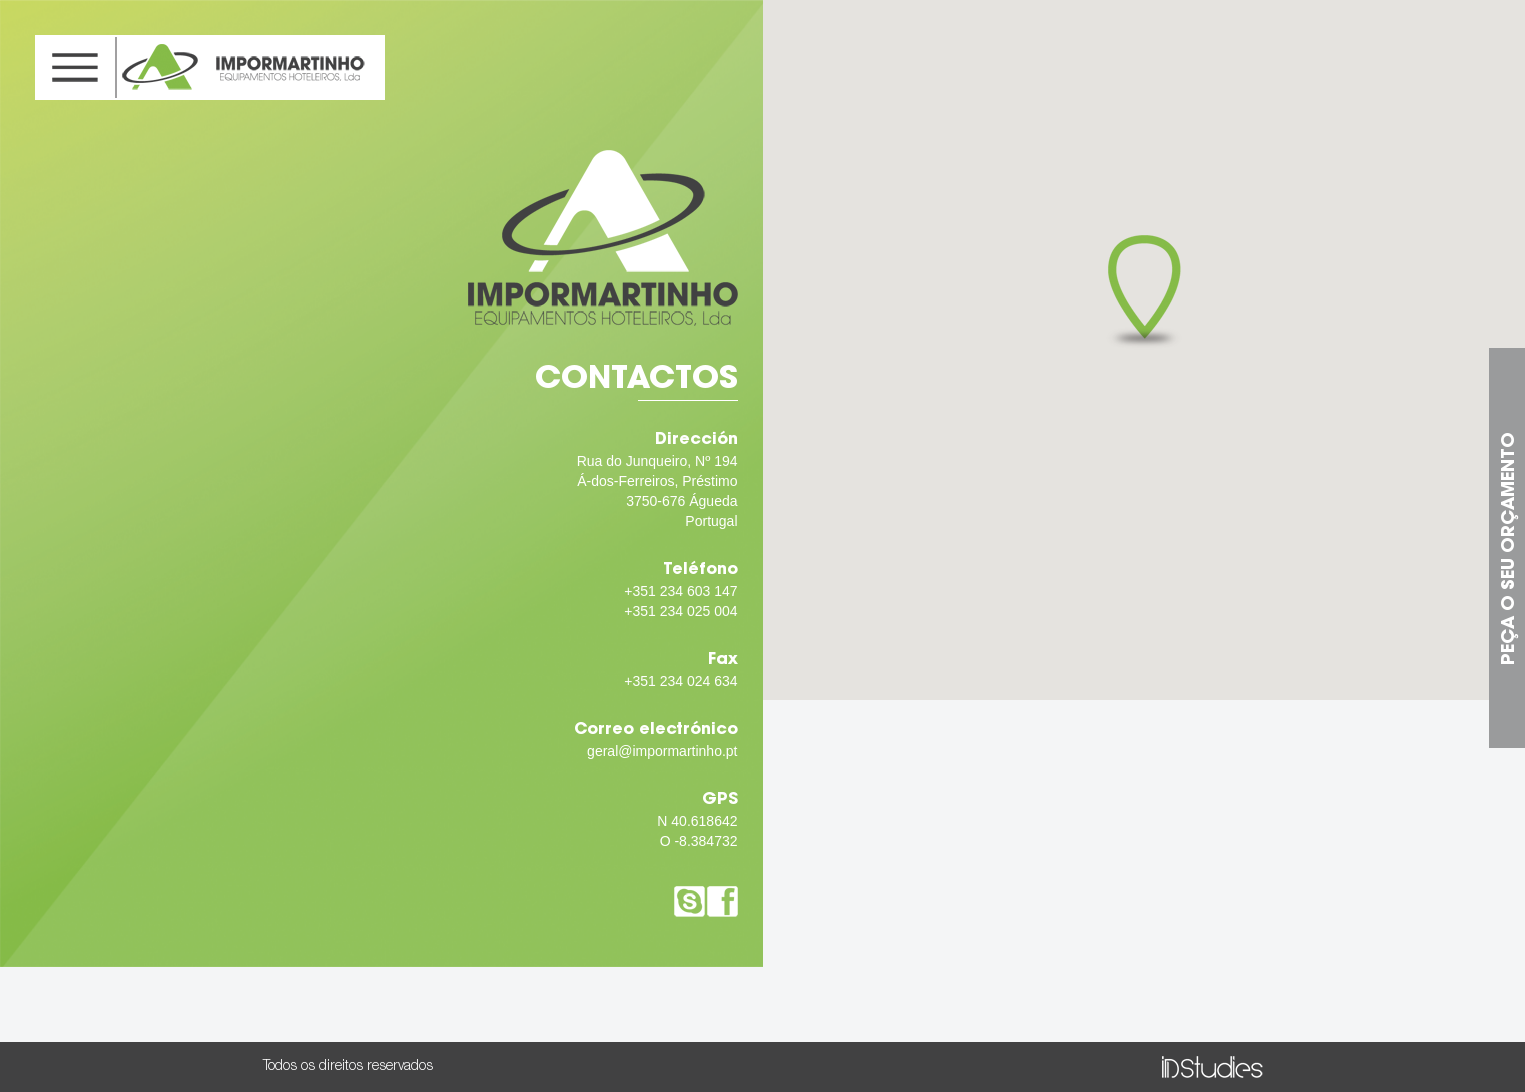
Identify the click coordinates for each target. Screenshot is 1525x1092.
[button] (1144, 292)
